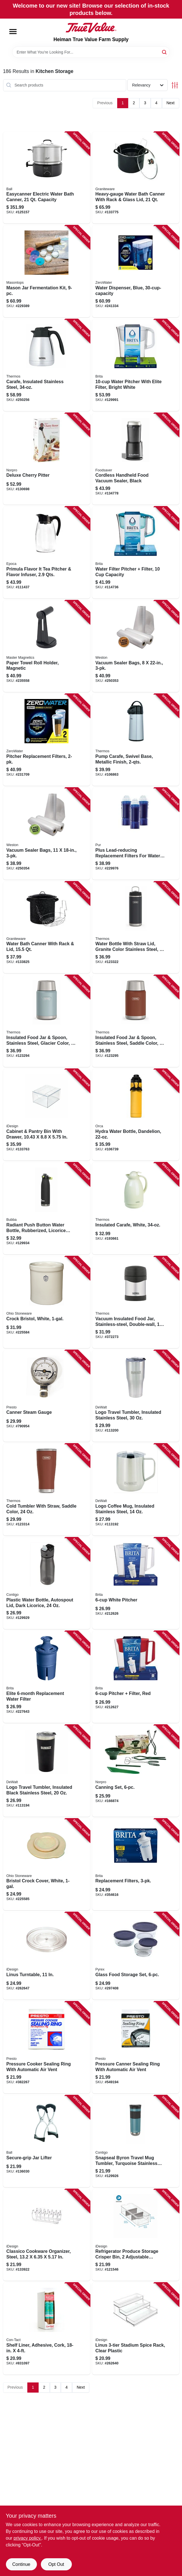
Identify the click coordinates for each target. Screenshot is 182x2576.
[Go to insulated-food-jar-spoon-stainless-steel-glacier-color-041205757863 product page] (46, 1021)
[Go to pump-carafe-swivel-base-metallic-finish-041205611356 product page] (135, 740)
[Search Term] (91, 52)
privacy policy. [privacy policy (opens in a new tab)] (27, 2538)
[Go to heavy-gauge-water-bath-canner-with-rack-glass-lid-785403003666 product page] (135, 178)
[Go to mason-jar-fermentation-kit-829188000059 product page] (46, 271)
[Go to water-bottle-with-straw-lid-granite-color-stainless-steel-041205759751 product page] (135, 927)
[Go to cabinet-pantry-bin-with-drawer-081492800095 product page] (46, 1115)
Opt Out (56, 2564)
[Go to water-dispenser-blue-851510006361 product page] (135, 271)
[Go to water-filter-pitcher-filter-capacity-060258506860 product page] (135, 552)
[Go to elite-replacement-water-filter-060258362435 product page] (46, 1677)
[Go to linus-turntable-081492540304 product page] (46, 1956)
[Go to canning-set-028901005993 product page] (135, 1771)
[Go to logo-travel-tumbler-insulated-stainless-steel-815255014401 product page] (135, 1396)
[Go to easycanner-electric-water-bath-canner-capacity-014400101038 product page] (46, 178)
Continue (21, 2564)
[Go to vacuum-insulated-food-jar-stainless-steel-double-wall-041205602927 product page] (135, 1302)
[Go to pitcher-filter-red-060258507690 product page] (135, 1677)
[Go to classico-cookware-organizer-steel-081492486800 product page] (46, 2235)
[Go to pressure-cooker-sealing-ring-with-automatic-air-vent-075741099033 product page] (46, 2047)
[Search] (165, 51)
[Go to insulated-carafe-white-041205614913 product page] (135, 1208)
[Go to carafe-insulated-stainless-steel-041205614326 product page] (46, 365)
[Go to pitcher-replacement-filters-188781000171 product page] (46, 740)
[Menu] (13, 31)
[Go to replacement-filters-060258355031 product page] (135, 1865)
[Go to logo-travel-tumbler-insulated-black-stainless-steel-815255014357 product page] (46, 1771)
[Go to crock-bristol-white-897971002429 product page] (46, 1302)
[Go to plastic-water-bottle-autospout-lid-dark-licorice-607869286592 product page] (46, 1583)
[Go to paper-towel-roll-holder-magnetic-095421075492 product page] (46, 646)
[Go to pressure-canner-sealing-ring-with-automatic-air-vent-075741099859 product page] (135, 2047)
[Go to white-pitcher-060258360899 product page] (135, 1583)
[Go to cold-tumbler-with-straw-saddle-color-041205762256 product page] (46, 1490)
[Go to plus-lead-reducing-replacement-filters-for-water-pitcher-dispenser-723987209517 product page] (135, 834)
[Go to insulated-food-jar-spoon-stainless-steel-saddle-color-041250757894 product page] (135, 1021)
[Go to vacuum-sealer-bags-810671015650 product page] (135, 646)
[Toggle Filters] (175, 85)
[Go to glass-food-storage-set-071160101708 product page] (135, 1956)
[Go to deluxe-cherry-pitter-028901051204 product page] (46, 459)
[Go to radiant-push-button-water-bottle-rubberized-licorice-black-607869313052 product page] (46, 1208)
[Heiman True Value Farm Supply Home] (91, 28)
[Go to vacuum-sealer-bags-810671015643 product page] (46, 834)
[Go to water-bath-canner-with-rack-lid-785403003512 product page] (46, 927)
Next (171, 103)
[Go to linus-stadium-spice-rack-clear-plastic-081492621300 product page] (135, 2329)
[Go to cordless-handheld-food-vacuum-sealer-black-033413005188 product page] (135, 459)
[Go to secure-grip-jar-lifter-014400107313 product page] (46, 2141)
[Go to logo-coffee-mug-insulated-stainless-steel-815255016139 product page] (135, 1490)
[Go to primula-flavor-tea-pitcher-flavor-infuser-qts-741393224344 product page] (46, 552)
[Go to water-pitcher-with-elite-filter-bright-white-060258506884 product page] (135, 365)
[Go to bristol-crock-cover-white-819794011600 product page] (46, 1865)
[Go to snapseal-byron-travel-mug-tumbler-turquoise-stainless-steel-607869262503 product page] (135, 2141)
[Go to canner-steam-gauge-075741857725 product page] (46, 1396)
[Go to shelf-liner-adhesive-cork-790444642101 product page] (46, 2329)
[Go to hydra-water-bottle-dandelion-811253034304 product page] (135, 1115)
